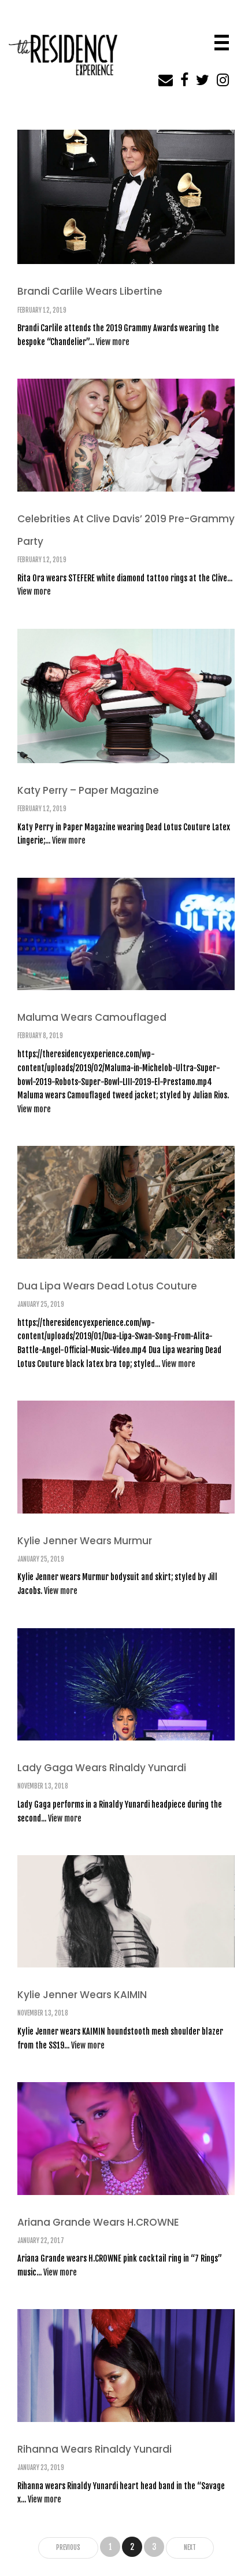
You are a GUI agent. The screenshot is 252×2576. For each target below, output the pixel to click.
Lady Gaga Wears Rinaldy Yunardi (101, 1768)
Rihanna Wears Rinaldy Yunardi (94, 2449)
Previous (68, 2548)
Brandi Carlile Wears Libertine (89, 291)
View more (112, 342)
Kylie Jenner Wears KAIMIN (82, 1995)
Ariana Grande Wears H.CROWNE (98, 2222)
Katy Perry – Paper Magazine (88, 790)
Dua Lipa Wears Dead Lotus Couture (107, 1286)
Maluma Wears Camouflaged (91, 1017)
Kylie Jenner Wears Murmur (84, 1541)
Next (190, 2548)
